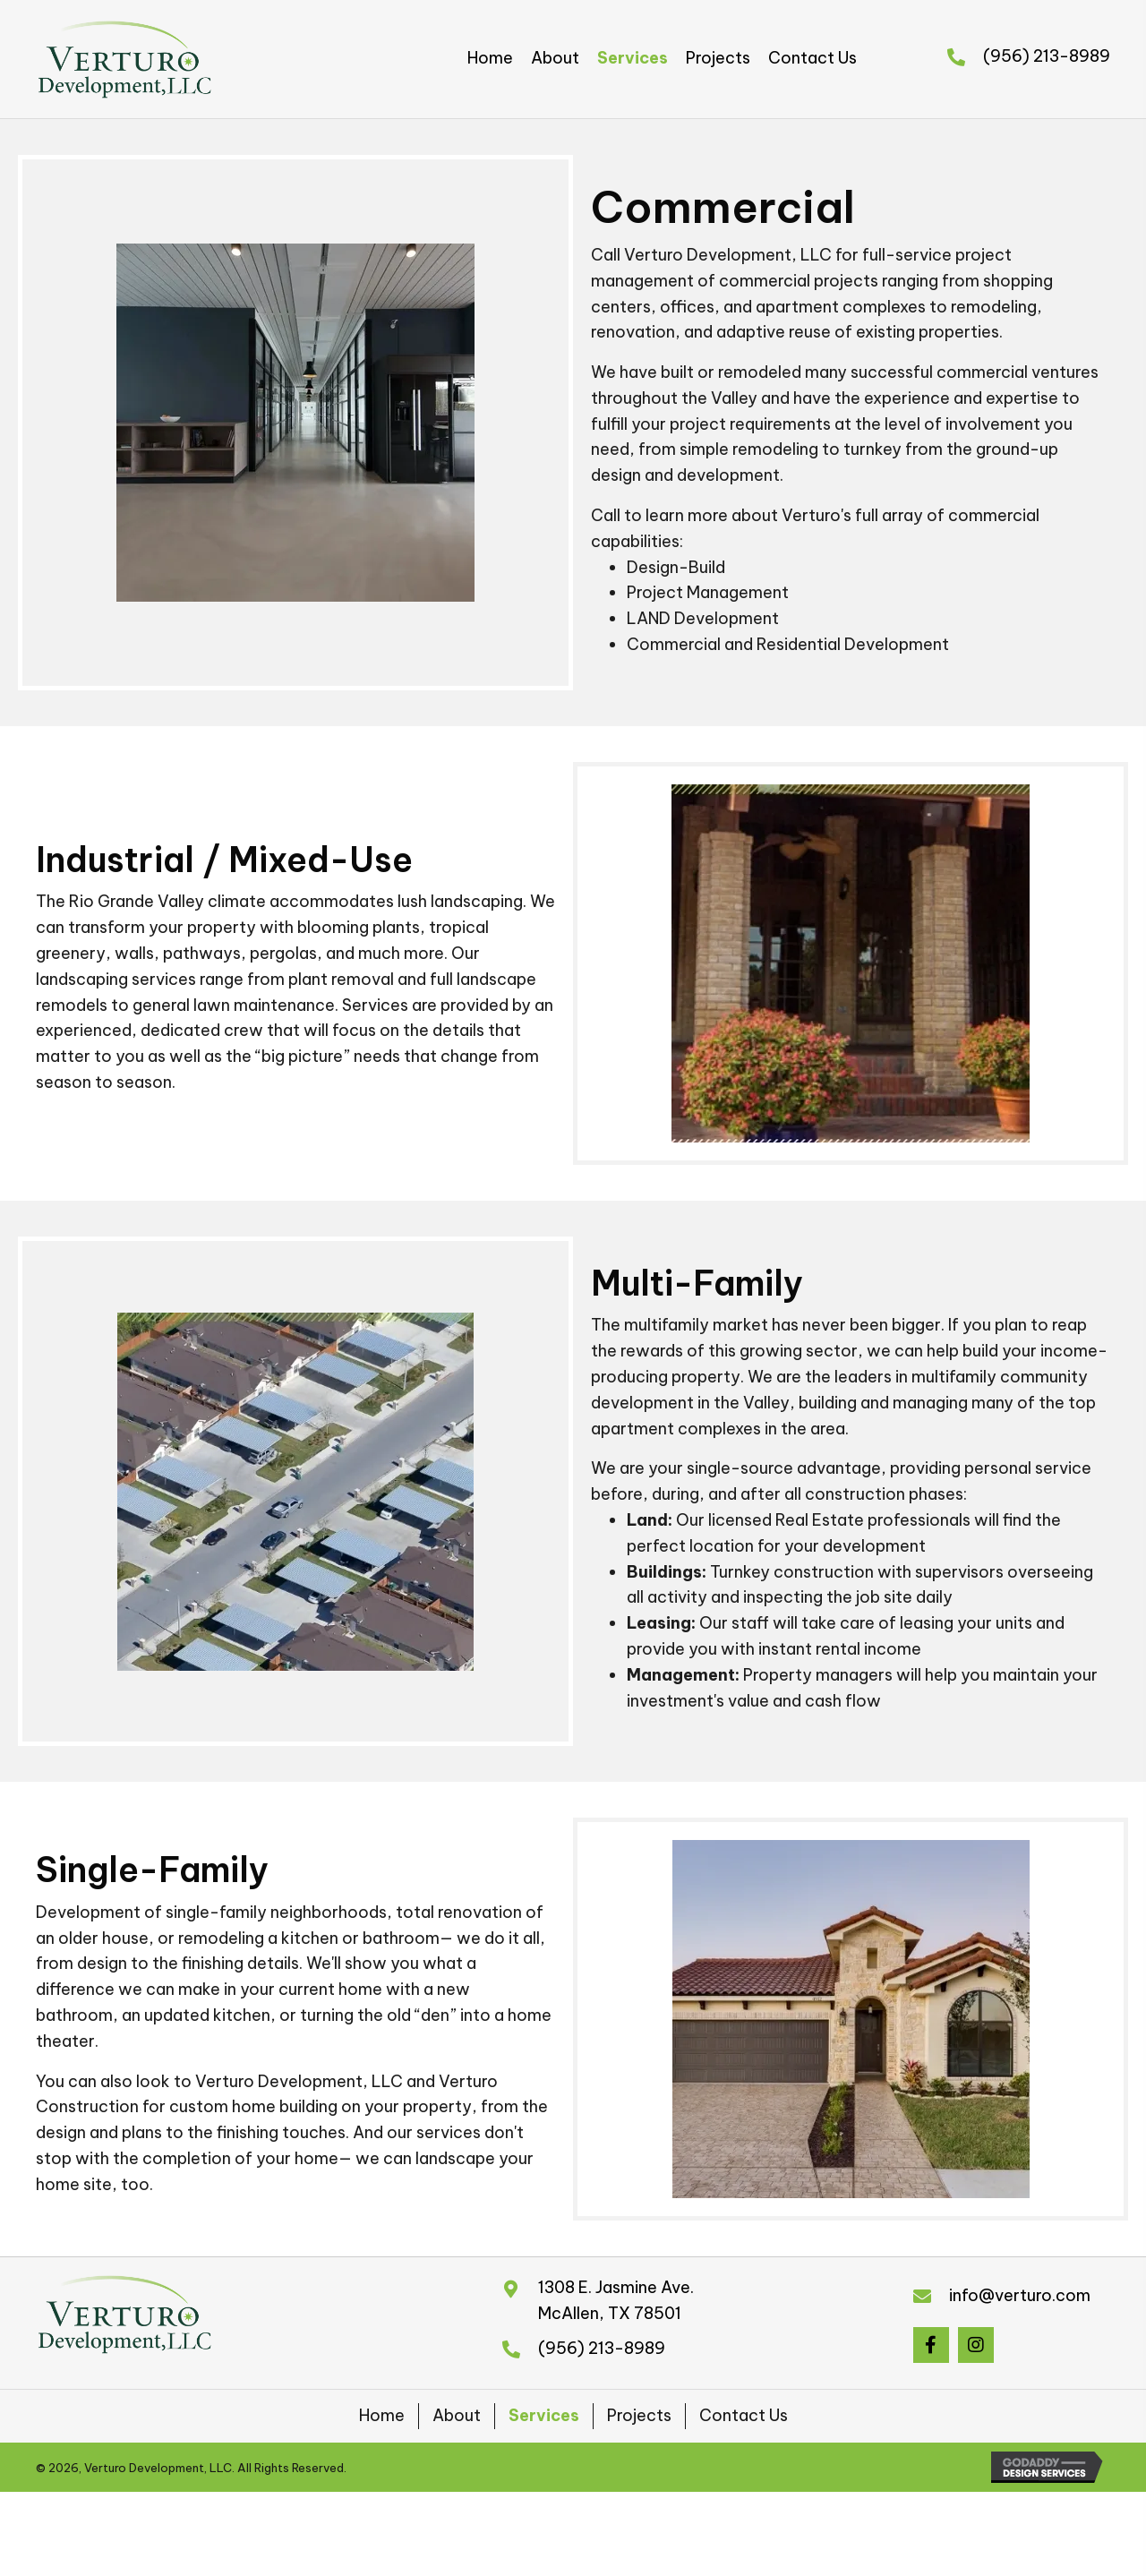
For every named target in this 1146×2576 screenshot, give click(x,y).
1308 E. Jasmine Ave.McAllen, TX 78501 (616, 2300)
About (456, 2415)
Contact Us (743, 2415)
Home (382, 2415)
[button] (931, 2345)
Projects (639, 2415)
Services (544, 2415)
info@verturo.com (1019, 2295)
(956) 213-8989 (1046, 56)
